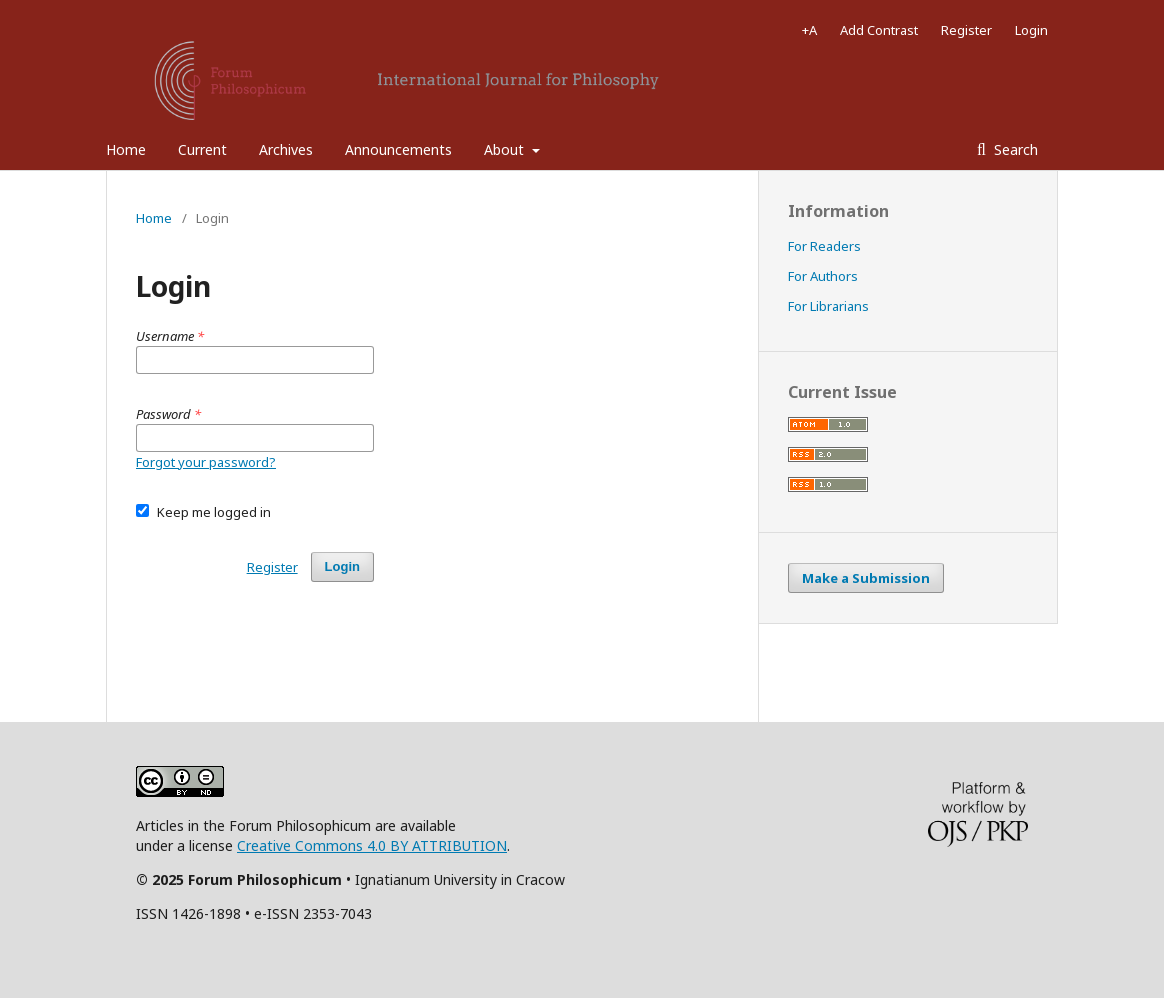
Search (1014, 149)
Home (126, 149)
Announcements (398, 149)
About (506, 149)
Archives (286, 149)
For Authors (823, 276)
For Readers (824, 246)
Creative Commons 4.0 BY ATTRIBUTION (372, 845)
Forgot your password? (206, 462)
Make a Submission (866, 578)
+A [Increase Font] (809, 30)
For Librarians (828, 306)
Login (1031, 30)
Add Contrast (879, 30)
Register (966, 30)
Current (202, 149)
